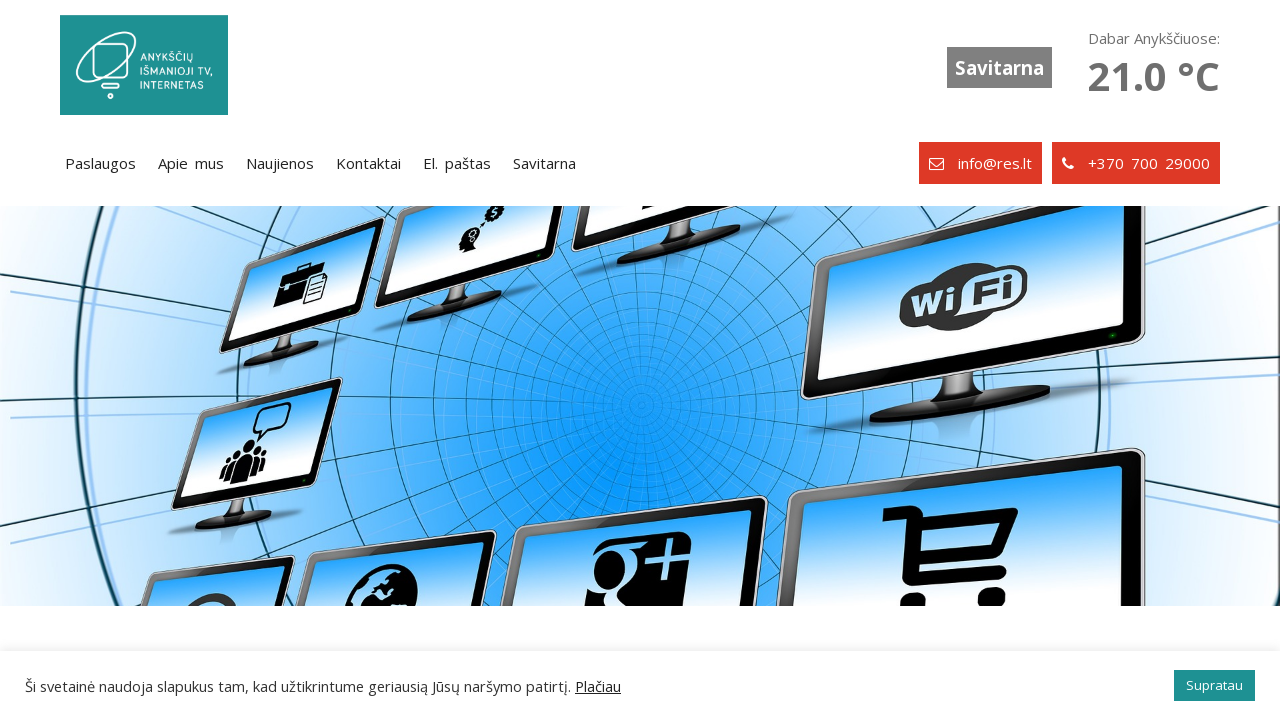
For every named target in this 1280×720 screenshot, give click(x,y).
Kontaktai (368, 163)
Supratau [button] (1214, 685)
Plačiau (598, 686)
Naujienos (280, 163)
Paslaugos (100, 163)
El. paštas (457, 163)
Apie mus (191, 163)
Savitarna (999, 67)
